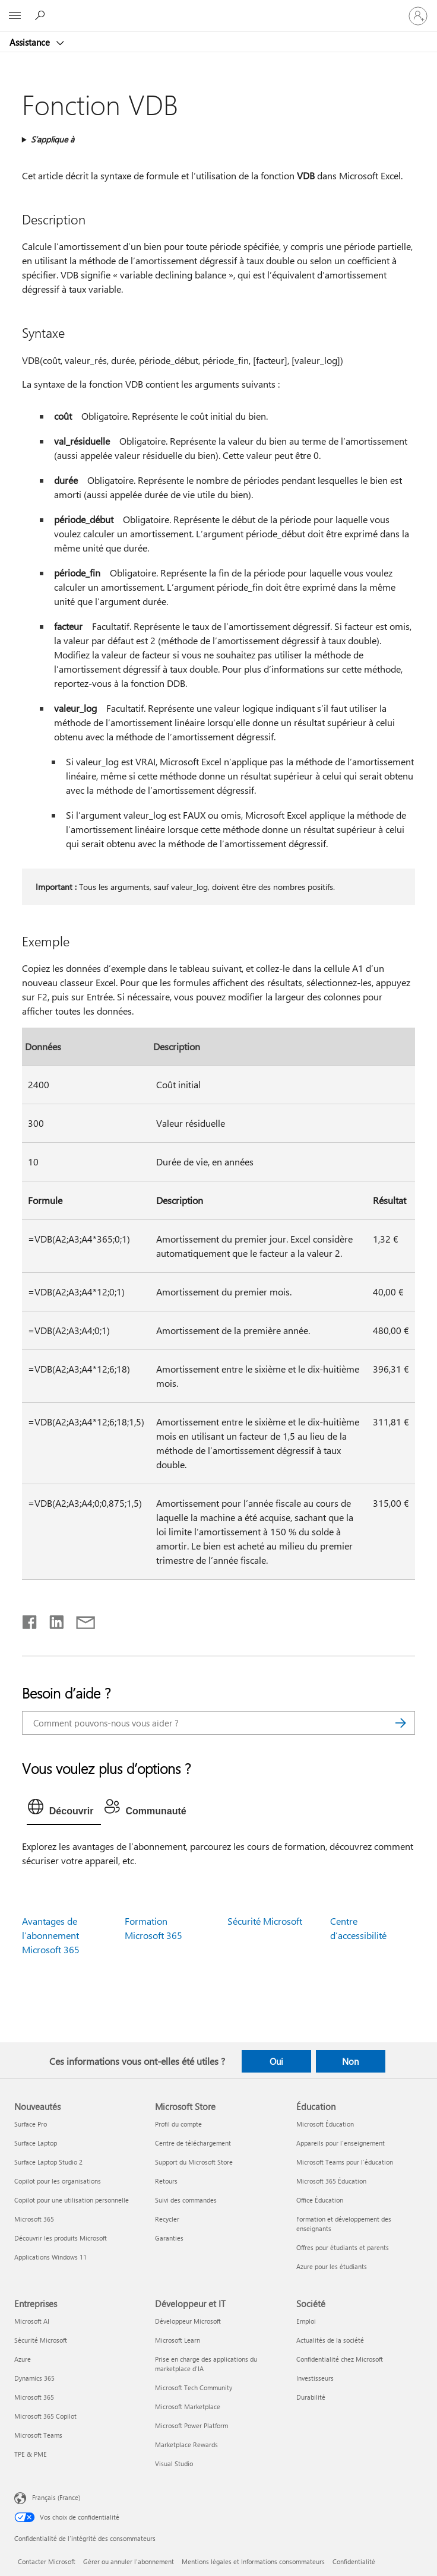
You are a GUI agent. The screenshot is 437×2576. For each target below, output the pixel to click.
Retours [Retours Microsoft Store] (166, 2180)
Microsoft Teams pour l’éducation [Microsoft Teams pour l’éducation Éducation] (344, 2161)
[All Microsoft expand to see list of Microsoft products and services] (15, 16)
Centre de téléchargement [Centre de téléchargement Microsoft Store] (193, 2142)
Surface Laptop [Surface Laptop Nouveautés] (35, 2142)
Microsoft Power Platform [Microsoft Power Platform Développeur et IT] (191, 2425)
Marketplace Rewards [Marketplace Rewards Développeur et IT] (186, 2444)
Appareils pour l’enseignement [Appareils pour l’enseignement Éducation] (340, 2142)
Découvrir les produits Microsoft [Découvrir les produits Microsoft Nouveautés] (60, 2237)
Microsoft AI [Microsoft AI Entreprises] (31, 2321)
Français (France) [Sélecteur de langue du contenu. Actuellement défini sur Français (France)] (56, 2497)
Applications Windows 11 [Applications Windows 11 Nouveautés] (50, 2256)
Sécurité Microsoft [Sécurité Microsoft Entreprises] (40, 2340)
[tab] (64, 1809)
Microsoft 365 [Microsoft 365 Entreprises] (34, 2397)
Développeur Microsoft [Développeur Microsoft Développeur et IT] (188, 2321)
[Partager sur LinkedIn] (52, 1619)
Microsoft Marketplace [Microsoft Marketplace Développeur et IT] (187, 2406)
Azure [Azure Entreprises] (22, 2359)
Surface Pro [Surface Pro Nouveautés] (30, 2123)
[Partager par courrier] (80, 1619)
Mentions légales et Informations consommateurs (253, 2561)
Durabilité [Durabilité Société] (310, 2397)
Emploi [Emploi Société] (306, 2321)
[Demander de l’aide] (41, 15)
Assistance (31, 42)
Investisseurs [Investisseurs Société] (315, 2378)
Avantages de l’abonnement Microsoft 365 (51, 1935)
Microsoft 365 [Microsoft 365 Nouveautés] (34, 2218)
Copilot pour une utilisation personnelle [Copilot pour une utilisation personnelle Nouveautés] (71, 2199)
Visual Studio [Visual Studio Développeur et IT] (174, 2463)
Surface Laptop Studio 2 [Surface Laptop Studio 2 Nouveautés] (48, 2161)
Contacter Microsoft (46, 2561)
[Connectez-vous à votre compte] (418, 16)
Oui (276, 2061)
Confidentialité (353, 2561)
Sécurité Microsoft (264, 1921)
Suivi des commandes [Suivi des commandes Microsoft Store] (186, 2199)
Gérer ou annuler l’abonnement (128, 2561)
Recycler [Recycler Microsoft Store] (167, 2218)
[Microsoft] (217, 9)
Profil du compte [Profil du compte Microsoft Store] (178, 2123)
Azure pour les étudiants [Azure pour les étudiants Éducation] (331, 2266)
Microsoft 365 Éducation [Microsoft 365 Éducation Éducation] (331, 2180)
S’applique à (52, 139)
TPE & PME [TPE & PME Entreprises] (30, 2454)
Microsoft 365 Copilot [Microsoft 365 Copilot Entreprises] (45, 2416)
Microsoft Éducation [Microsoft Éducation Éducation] (325, 2123)
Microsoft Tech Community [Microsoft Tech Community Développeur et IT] (193, 2387)
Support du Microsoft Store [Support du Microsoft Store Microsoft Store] (194, 2161)
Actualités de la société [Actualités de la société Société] (330, 2340)
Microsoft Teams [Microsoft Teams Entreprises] (38, 2435)
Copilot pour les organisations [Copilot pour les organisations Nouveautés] (57, 2180)
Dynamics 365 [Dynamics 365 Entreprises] (34, 2378)
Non (350, 2061)
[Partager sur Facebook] (30, 1619)
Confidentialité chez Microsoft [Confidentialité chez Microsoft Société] (339, 2359)
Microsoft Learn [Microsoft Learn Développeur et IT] (177, 2340)
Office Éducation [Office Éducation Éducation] (319, 2199)
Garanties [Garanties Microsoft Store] (169, 2237)
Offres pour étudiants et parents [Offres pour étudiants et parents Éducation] (342, 2247)
